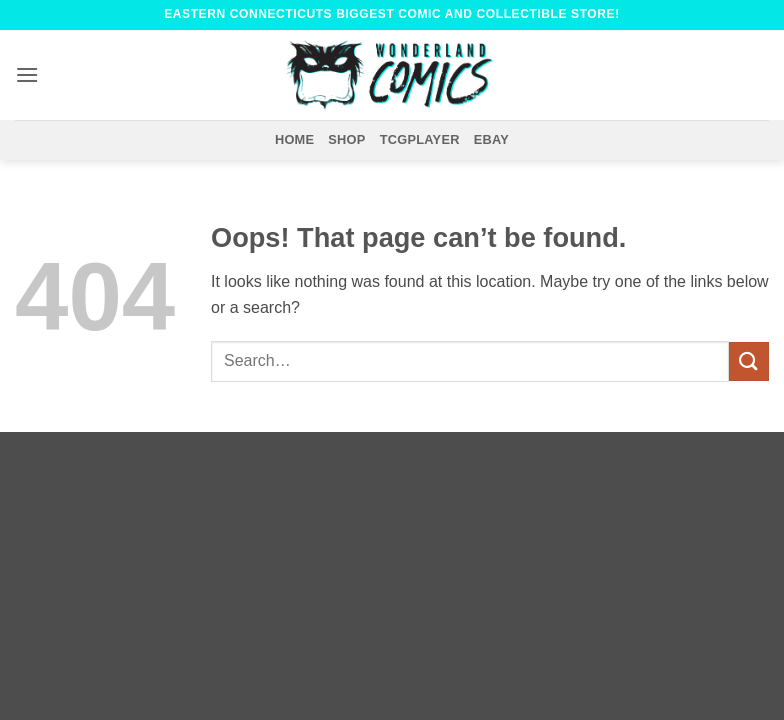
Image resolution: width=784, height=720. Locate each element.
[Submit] (749, 361)
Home (294, 139)
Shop (346, 139)
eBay (491, 139)
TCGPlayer (420, 139)
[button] (27, 74)
